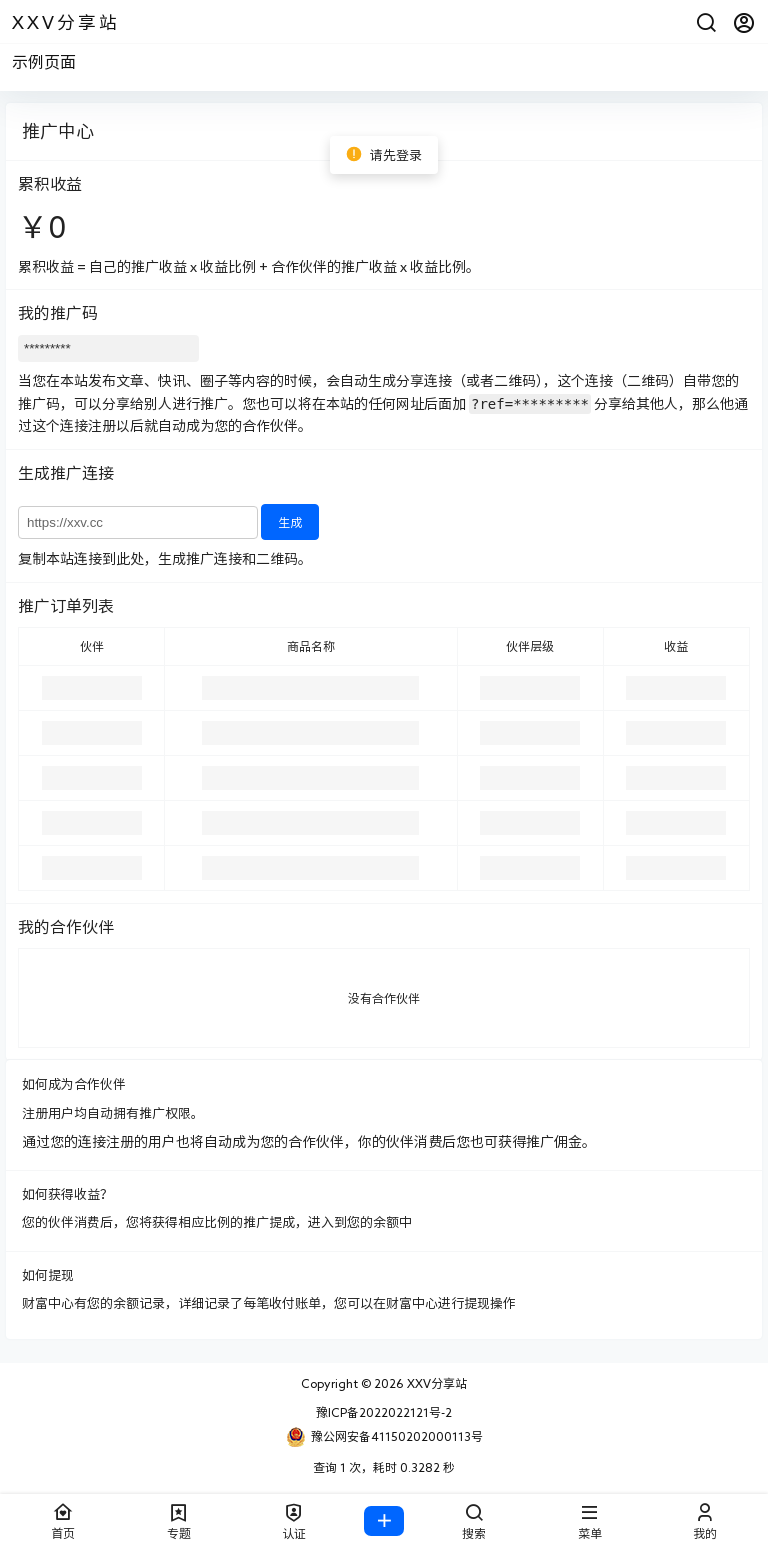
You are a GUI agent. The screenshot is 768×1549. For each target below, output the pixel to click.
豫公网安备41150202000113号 (384, 1437)
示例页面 (44, 62)
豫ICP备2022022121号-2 (384, 1412)
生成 (290, 522)
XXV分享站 (435, 1383)
